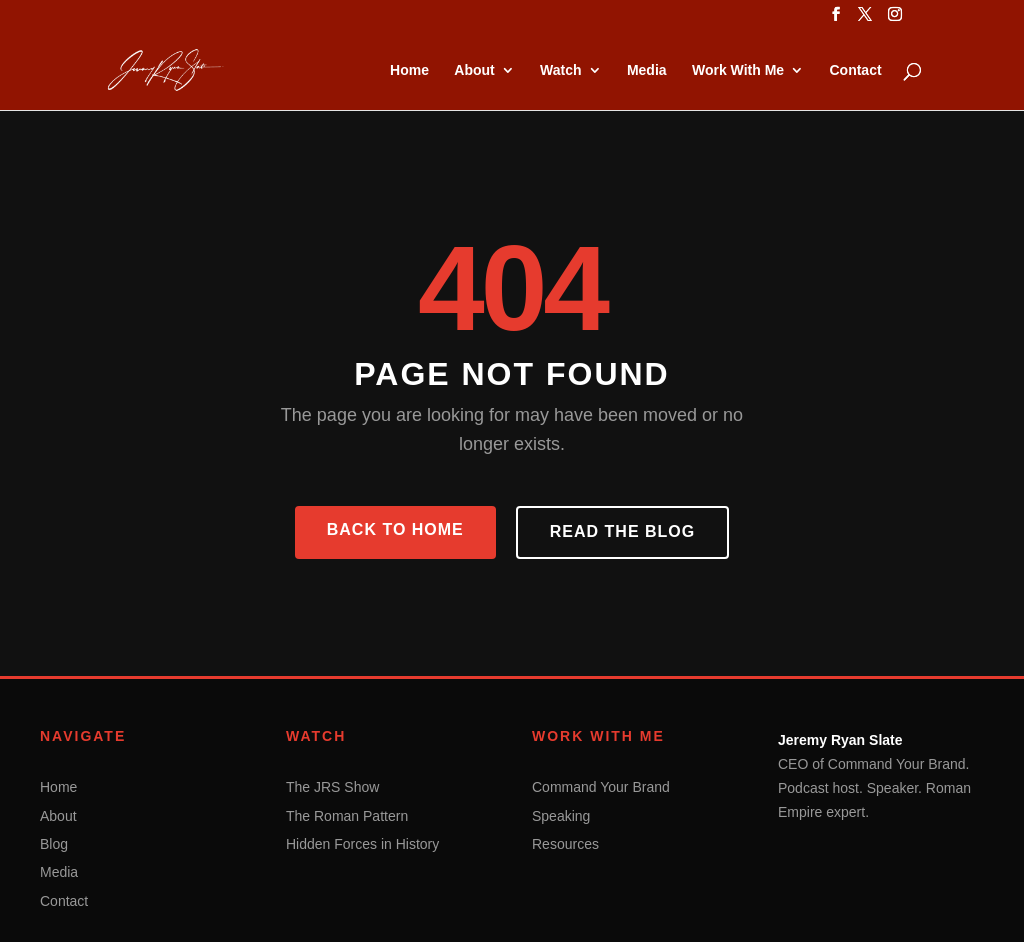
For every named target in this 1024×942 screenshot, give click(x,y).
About (474, 70)
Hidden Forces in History (362, 844)
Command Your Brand (601, 787)
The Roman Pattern (347, 816)
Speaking (561, 816)
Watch (560, 70)
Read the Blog (622, 531)
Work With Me (738, 70)
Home (409, 70)
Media (647, 70)
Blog (54, 844)
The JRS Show (332, 787)
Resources (565, 844)
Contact (855, 70)
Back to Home (395, 529)
